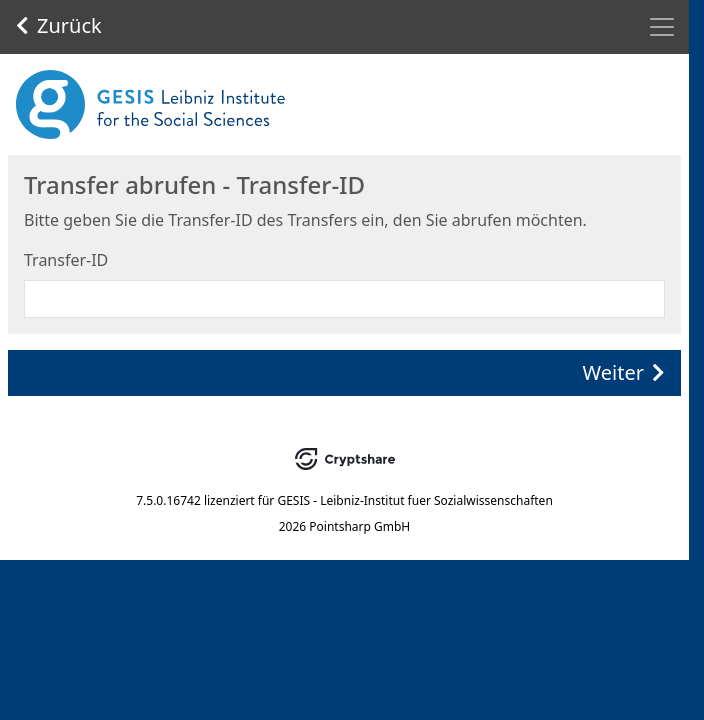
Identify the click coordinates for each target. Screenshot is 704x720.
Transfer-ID (66, 260)
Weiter (624, 372)
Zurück (59, 25)
